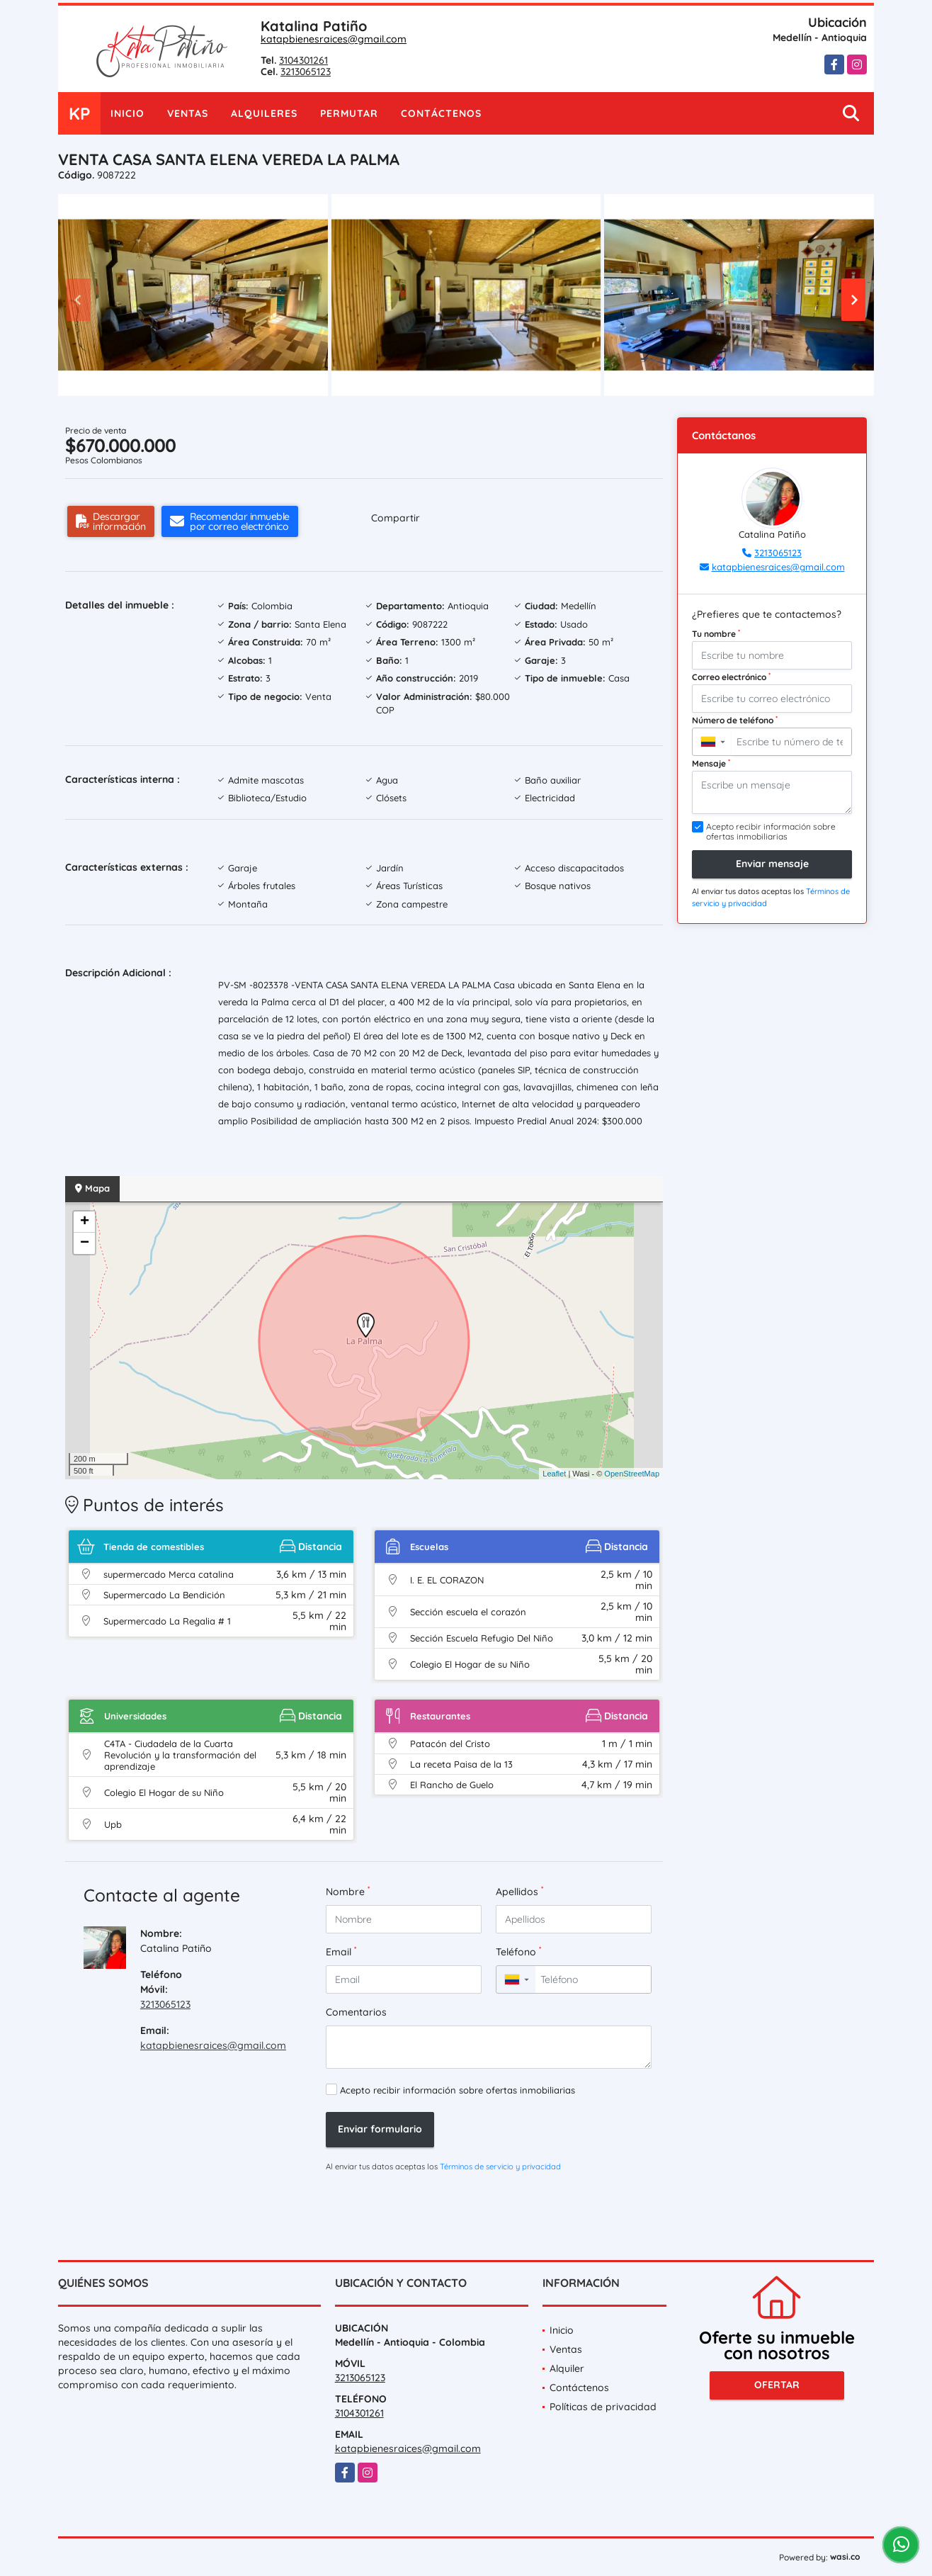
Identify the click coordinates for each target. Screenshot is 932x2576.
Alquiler (567, 2368)
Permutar (349, 113)
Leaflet (554, 1473)
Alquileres (264, 113)
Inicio (127, 113)
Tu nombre (716, 633)
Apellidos (519, 1891)
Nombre (348, 1891)
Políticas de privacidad (603, 2406)
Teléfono (518, 1951)
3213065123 (305, 71)
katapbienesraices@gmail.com (334, 39)
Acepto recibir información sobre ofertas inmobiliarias (457, 2090)
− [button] (84, 1243)
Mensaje (711, 763)
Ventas (187, 113)
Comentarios (356, 2012)
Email (341, 1951)
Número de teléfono (735, 719)
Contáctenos (441, 113)
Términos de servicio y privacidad (500, 2166)
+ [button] (84, 1222)
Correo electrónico (731, 676)
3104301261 (303, 60)
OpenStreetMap (631, 1473)
